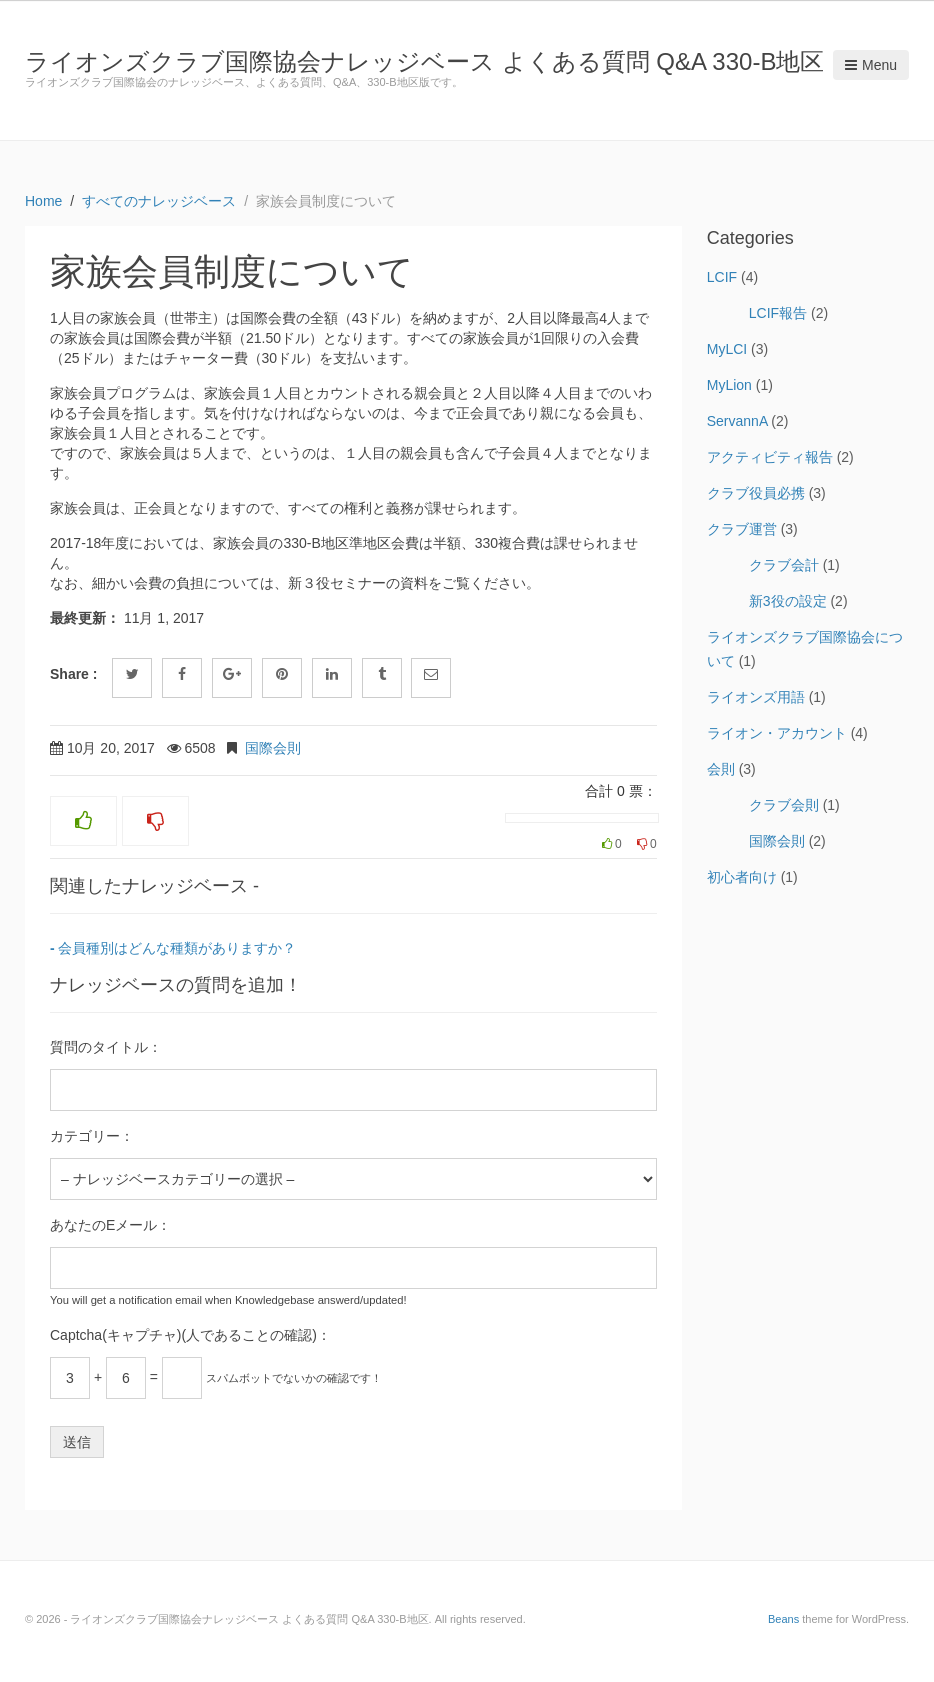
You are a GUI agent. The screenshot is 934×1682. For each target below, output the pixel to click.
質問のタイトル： (106, 1047)
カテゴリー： (92, 1136)
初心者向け (742, 877)
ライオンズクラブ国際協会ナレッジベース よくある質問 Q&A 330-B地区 (424, 61)
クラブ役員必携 (756, 493)
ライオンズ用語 (756, 697)
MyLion (729, 385)
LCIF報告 (778, 313)
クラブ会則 (784, 805)
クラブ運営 (742, 529)
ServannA (737, 421)
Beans (783, 1619)
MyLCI (727, 349)
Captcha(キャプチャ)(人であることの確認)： (190, 1335)
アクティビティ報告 (770, 457)
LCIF (722, 277)
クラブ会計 (784, 565)
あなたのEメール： (110, 1225)
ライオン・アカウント (777, 733)
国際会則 (273, 748)
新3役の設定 (788, 601)
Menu (871, 65)
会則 (721, 769)
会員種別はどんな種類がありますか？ (177, 948)
